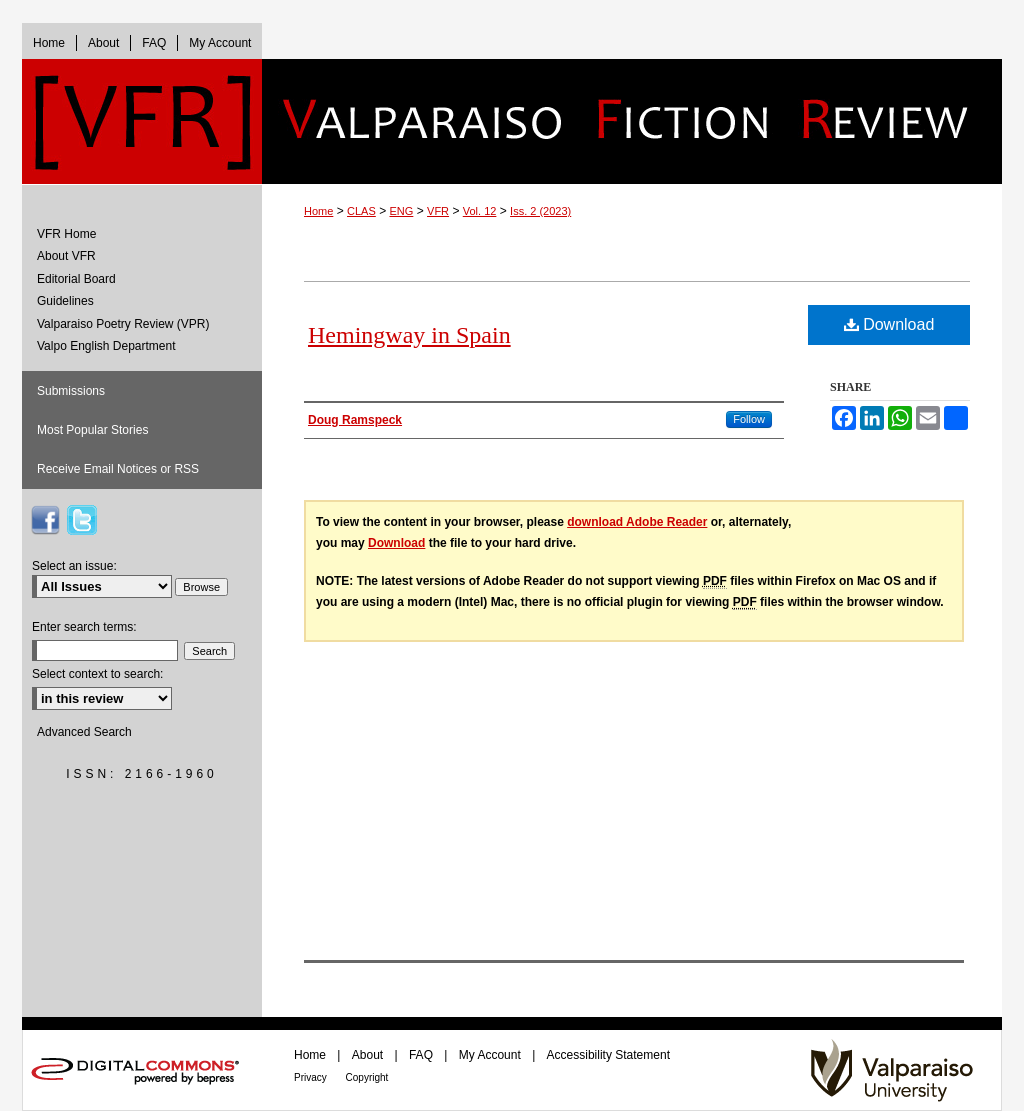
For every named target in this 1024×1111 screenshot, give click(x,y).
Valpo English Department (106, 346)
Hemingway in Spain (409, 335)
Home (318, 211)
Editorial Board (76, 279)
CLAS (361, 211)
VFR (438, 211)
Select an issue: (74, 566)
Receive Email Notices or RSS (118, 469)
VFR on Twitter (82, 520)
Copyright (367, 1077)
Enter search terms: (84, 627)
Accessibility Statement (608, 1055)
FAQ (422, 1055)
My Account (491, 1055)
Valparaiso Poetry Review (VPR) (123, 324)
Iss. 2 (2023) (540, 211)
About (369, 1055)
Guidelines (65, 301)
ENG (402, 211)
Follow (749, 419)
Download (889, 324)
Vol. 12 (480, 211)
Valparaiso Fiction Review (632, 121)
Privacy (312, 1077)
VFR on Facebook (45, 520)
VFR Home (66, 234)
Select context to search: (97, 674)
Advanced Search (84, 732)
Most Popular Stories (92, 430)
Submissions (71, 391)
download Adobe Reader (637, 522)
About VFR (66, 256)
